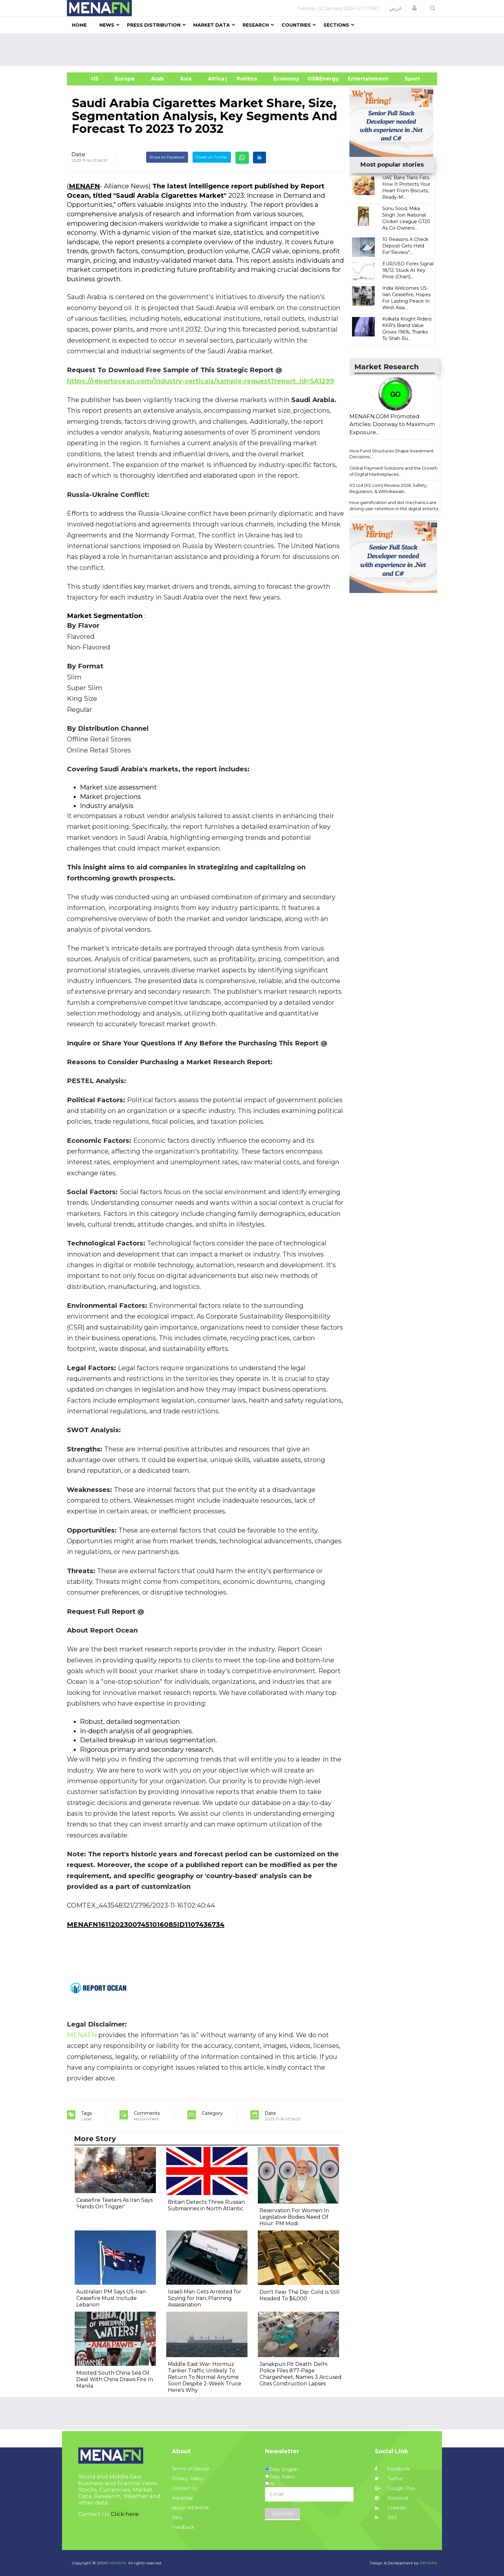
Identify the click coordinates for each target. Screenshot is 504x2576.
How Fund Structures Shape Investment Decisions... (391, 454)
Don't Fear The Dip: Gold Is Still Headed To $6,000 (299, 2295)
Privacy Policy (187, 2478)
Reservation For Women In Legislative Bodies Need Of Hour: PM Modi (294, 2217)
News (106, 25)
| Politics (245, 79)
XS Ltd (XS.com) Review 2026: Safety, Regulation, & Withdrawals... (388, 488)
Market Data (211, 25)
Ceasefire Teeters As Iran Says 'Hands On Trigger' (114, 2203)
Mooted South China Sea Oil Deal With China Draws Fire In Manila (114, 2379)
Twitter (389, 2478)
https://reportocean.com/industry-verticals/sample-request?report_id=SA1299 (200, 381)
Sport (408, 79)
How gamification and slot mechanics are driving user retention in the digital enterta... (395, 505)
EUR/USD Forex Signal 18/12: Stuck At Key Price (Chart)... (408, 270)
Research (256, 25)
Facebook (392, 2469)
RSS (386, 2517)
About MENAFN (190, 2508)
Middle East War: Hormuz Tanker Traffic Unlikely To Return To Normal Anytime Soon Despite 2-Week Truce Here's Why (204, 2377)
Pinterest (392, 2498)
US (87, 79)
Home (79, 25)
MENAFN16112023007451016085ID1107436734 (145, 1924)
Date (78, 154)
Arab (157, 79)
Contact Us (184, 2488)
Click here (125, 2514)
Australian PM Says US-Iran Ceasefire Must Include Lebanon (111, 2298)
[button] (414, 8)
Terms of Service (190, 2469)
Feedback (183, 2527)
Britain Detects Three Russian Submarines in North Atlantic (206, 2205)
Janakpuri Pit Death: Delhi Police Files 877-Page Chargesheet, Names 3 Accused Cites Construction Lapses (300, 2374)
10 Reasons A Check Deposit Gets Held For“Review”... (405, 245)
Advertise (182, 2498)
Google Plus (395, 2488)
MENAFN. (118, 2562)
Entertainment (358, 79)
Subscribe (282, 2514)
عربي (395, 8)
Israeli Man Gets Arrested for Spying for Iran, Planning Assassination (204, 2298)
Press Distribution (154, 25)
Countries (296, 25)
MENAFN (84, 186)
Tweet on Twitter (212, 157)
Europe (125, 79)
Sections (336, 25)
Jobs (177, 2517)
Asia (186, 79)
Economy (286, 79)
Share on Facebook (167, 157)
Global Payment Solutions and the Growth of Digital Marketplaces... (393, 471)
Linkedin (391, 2508)
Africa (215, 79)
